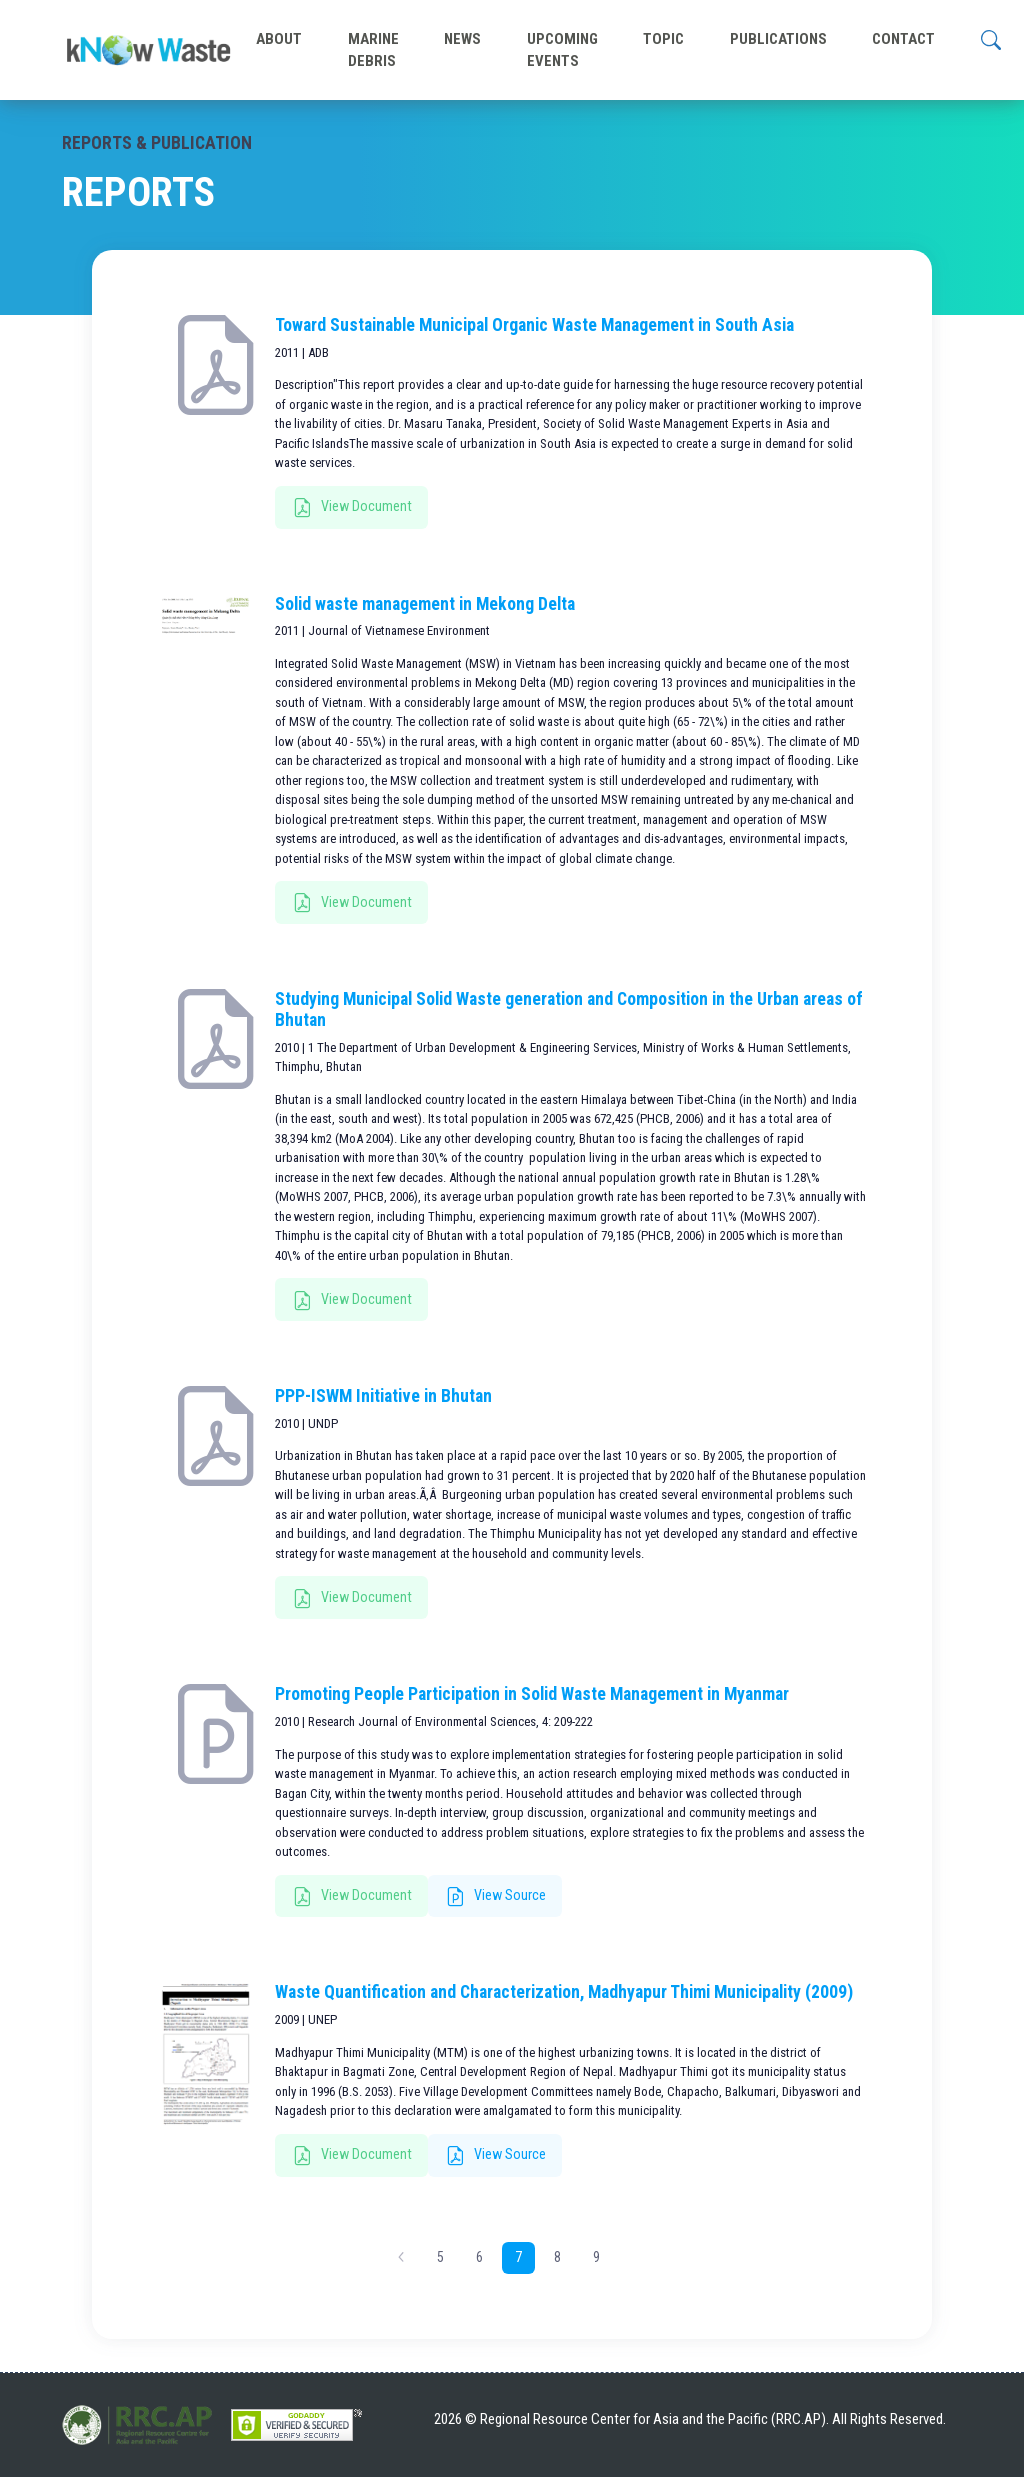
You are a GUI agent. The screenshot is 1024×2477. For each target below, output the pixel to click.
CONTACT (903, 39)
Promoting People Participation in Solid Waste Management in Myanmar (532, 1694)
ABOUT (279, 39)
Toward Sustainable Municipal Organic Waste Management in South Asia (534, 325)
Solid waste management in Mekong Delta (425, 604)
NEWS (462, 39)
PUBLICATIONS (778, 39)
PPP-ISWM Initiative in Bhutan (383, 1396)
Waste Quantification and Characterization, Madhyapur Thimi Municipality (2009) (564, 1992)
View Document (352, 508)
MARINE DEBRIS (373, 50)
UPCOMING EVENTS (562, 50)
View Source (496, 1897)
